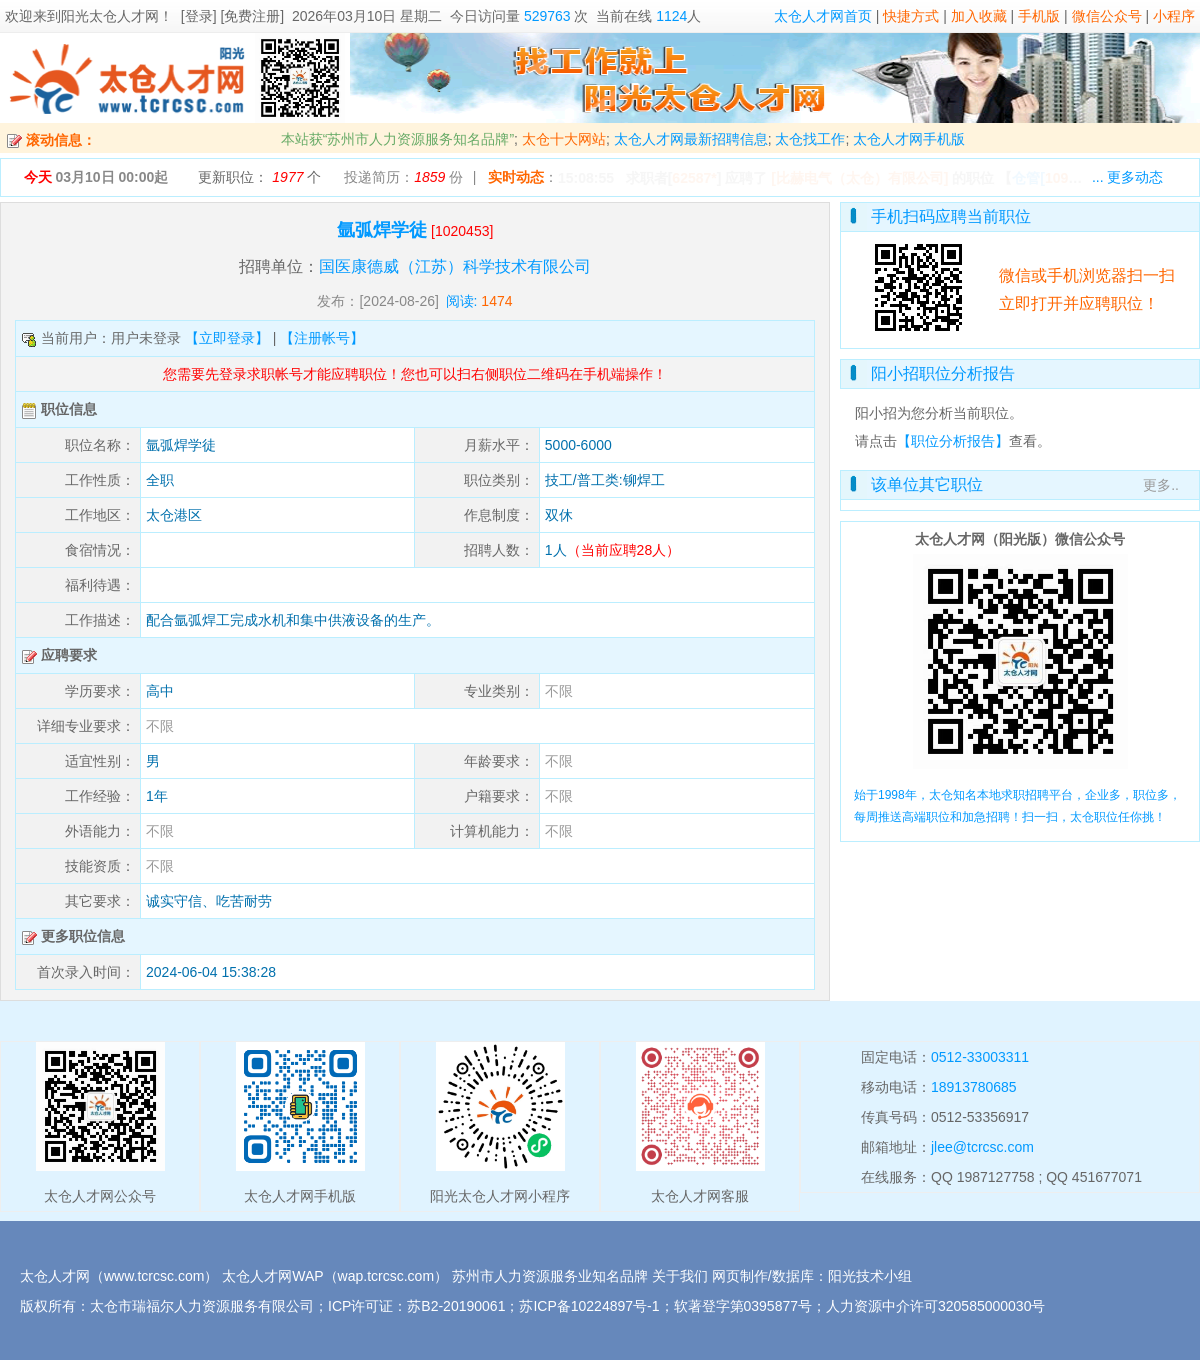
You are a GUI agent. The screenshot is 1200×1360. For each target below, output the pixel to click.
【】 (1058, 178)
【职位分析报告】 (953, 441)
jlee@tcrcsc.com (982, 1147)
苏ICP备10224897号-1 (589, 1306)
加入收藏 (979, 16)
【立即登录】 (227, 338)
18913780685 (974, 1087)
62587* (694, 178)
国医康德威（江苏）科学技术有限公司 (455, 266)
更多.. (1161, 485)
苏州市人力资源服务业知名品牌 (550, 1276)
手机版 (1039, 16)
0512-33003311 (980, 1057)
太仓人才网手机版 (909, 139)
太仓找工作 (810, 139)
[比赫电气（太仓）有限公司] (859, 178)
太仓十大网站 (564, 139)
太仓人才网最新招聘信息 (691, 139)
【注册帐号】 (322, 338)
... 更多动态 (1128, 177)
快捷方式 (911, 16)
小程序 (1174, 16)
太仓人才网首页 (823, 16)
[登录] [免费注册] (232, 16)
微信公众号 (1107, 16)
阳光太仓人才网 (110, 16)
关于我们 (680, 1276)
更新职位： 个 (259, 177)
